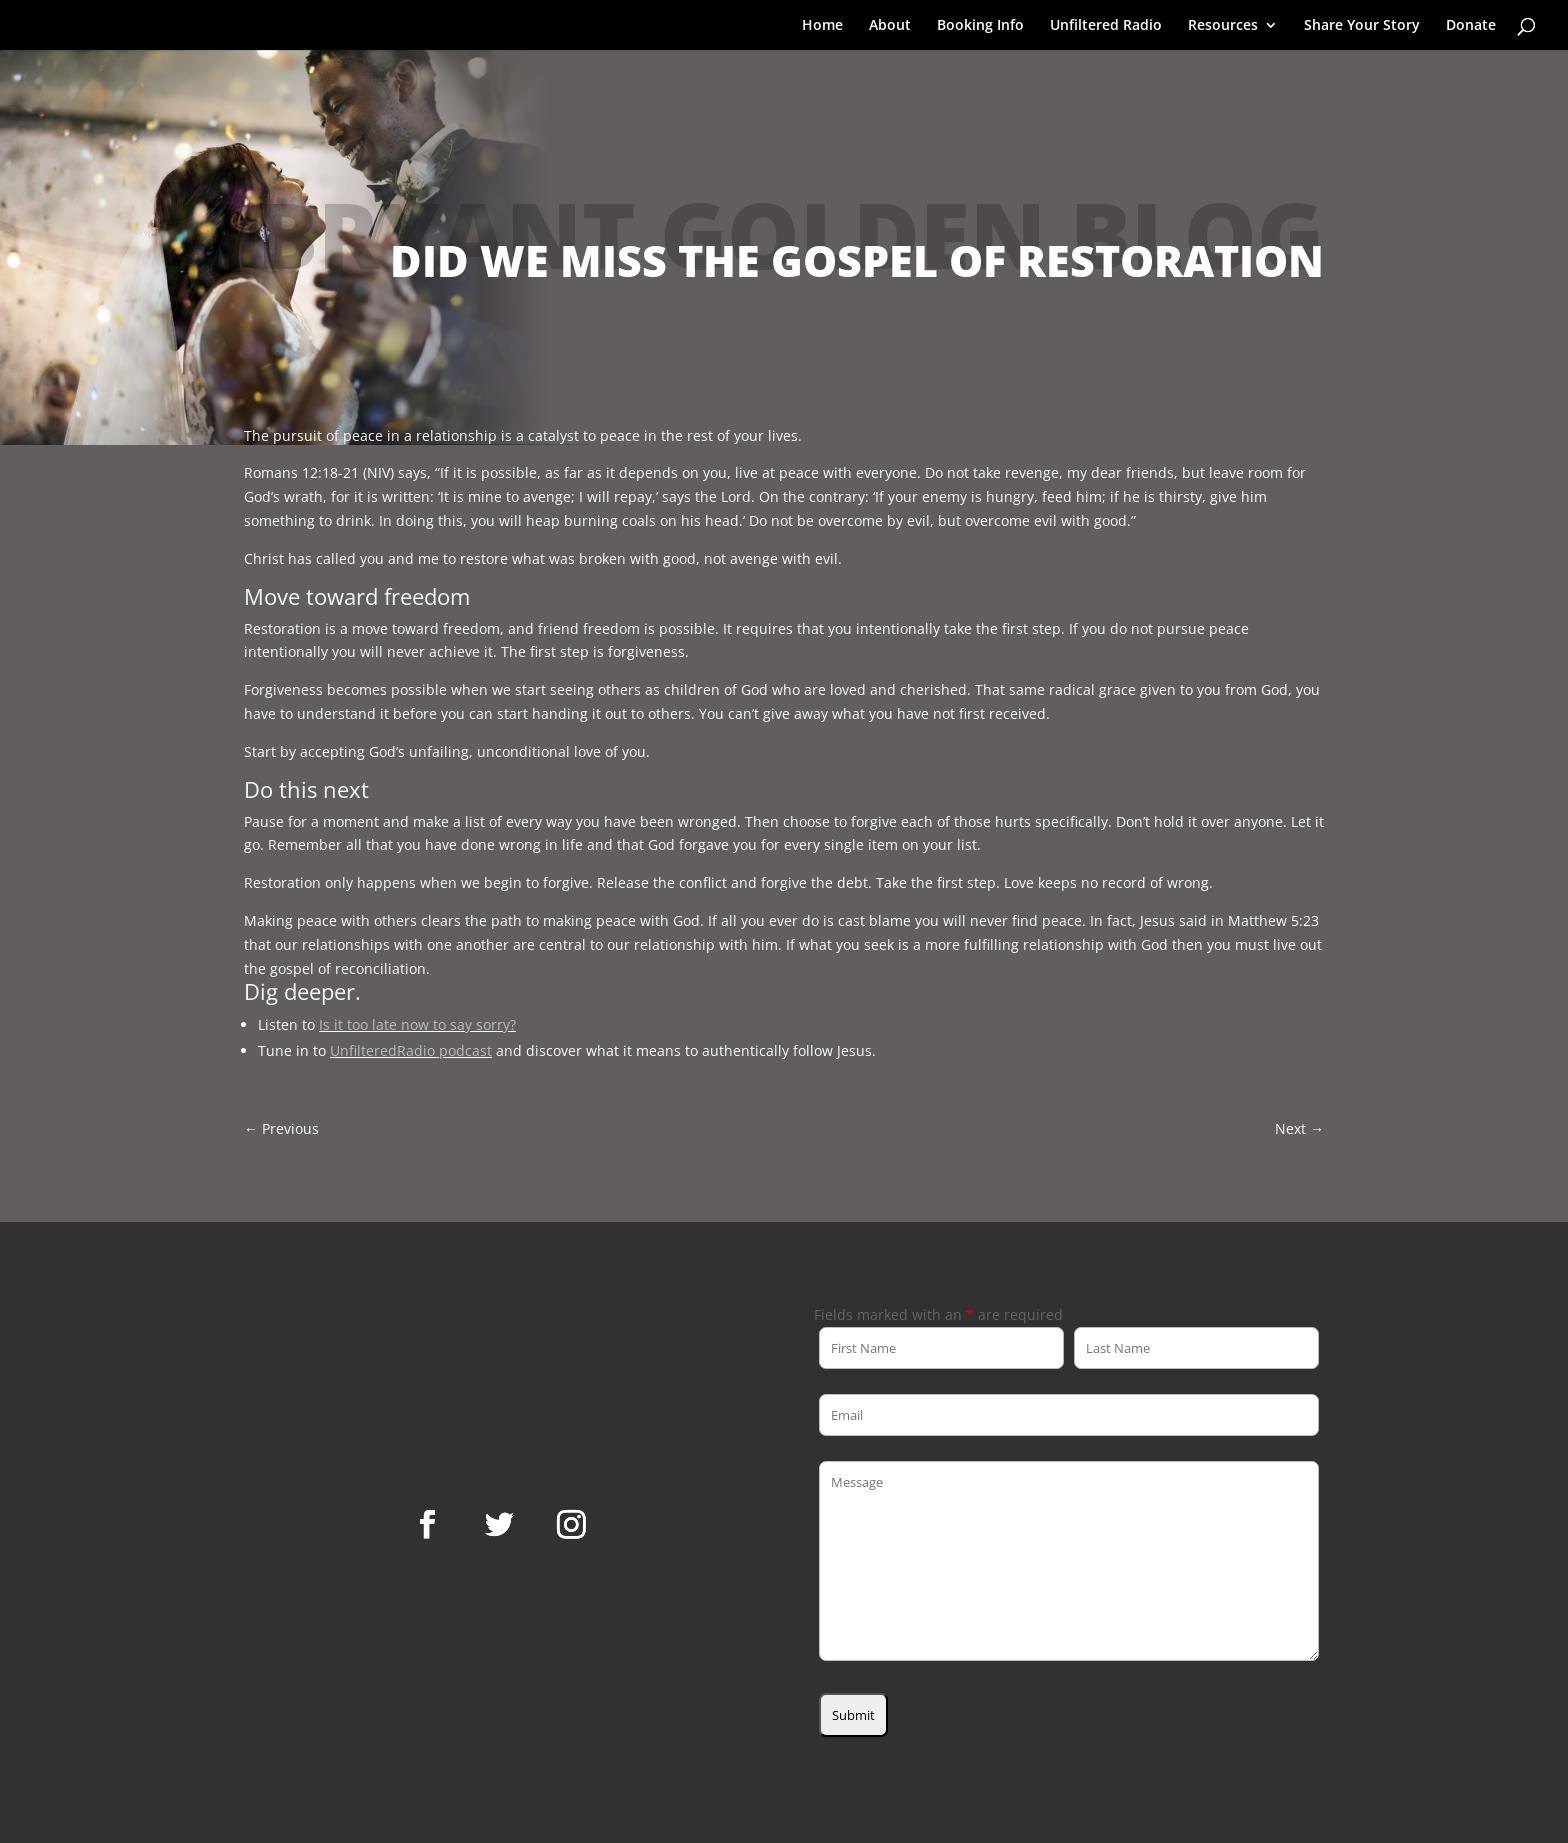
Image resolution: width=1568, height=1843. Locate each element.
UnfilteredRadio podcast (411, 1050)
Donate (1471, 26)
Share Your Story (1362, 26)
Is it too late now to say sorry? (417, 1024)
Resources (1223, 26)
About (890, 26)
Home (822, 26)
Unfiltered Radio (1106, 26)
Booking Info (980, 26)
